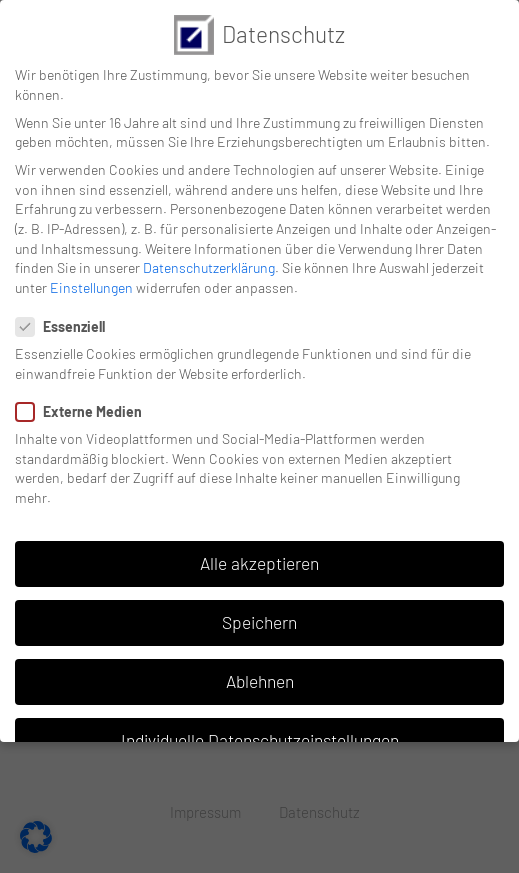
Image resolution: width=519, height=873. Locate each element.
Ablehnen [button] (260, 681)
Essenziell (66, 326)
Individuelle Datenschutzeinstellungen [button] (260, 740)
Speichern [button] (259, 622)
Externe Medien (85, 411)
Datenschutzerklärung (209, 267)
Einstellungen (91, 287)
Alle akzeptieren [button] (259, 563)
